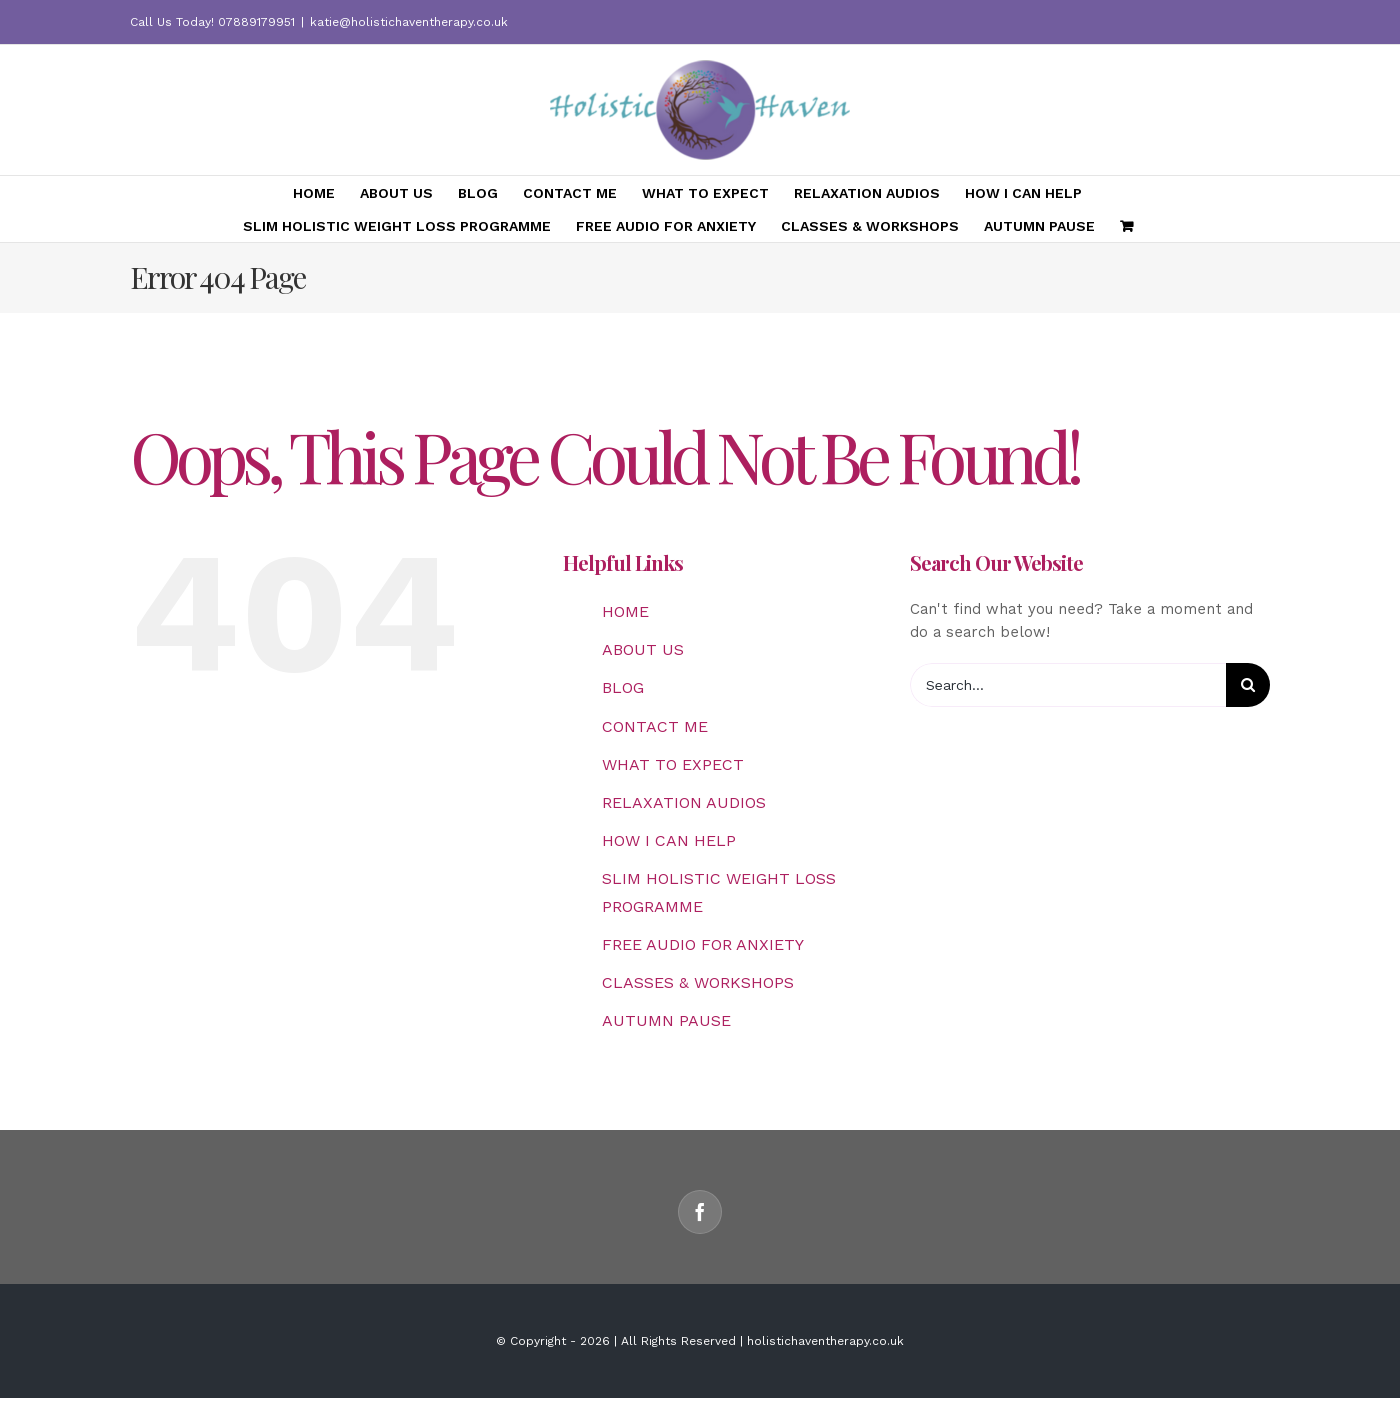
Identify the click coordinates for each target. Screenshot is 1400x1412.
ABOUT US (643, 649)
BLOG (623, 687)
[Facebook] (700, 1212)
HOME (625, 611)
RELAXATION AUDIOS (684, 802)
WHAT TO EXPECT (673, 764)
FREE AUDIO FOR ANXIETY (703, 944)
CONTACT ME (655, 726)
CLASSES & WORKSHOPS (698, 982)
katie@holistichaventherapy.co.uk (409, 22)
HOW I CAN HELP (669, 840)
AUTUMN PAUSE (666, 1020)
